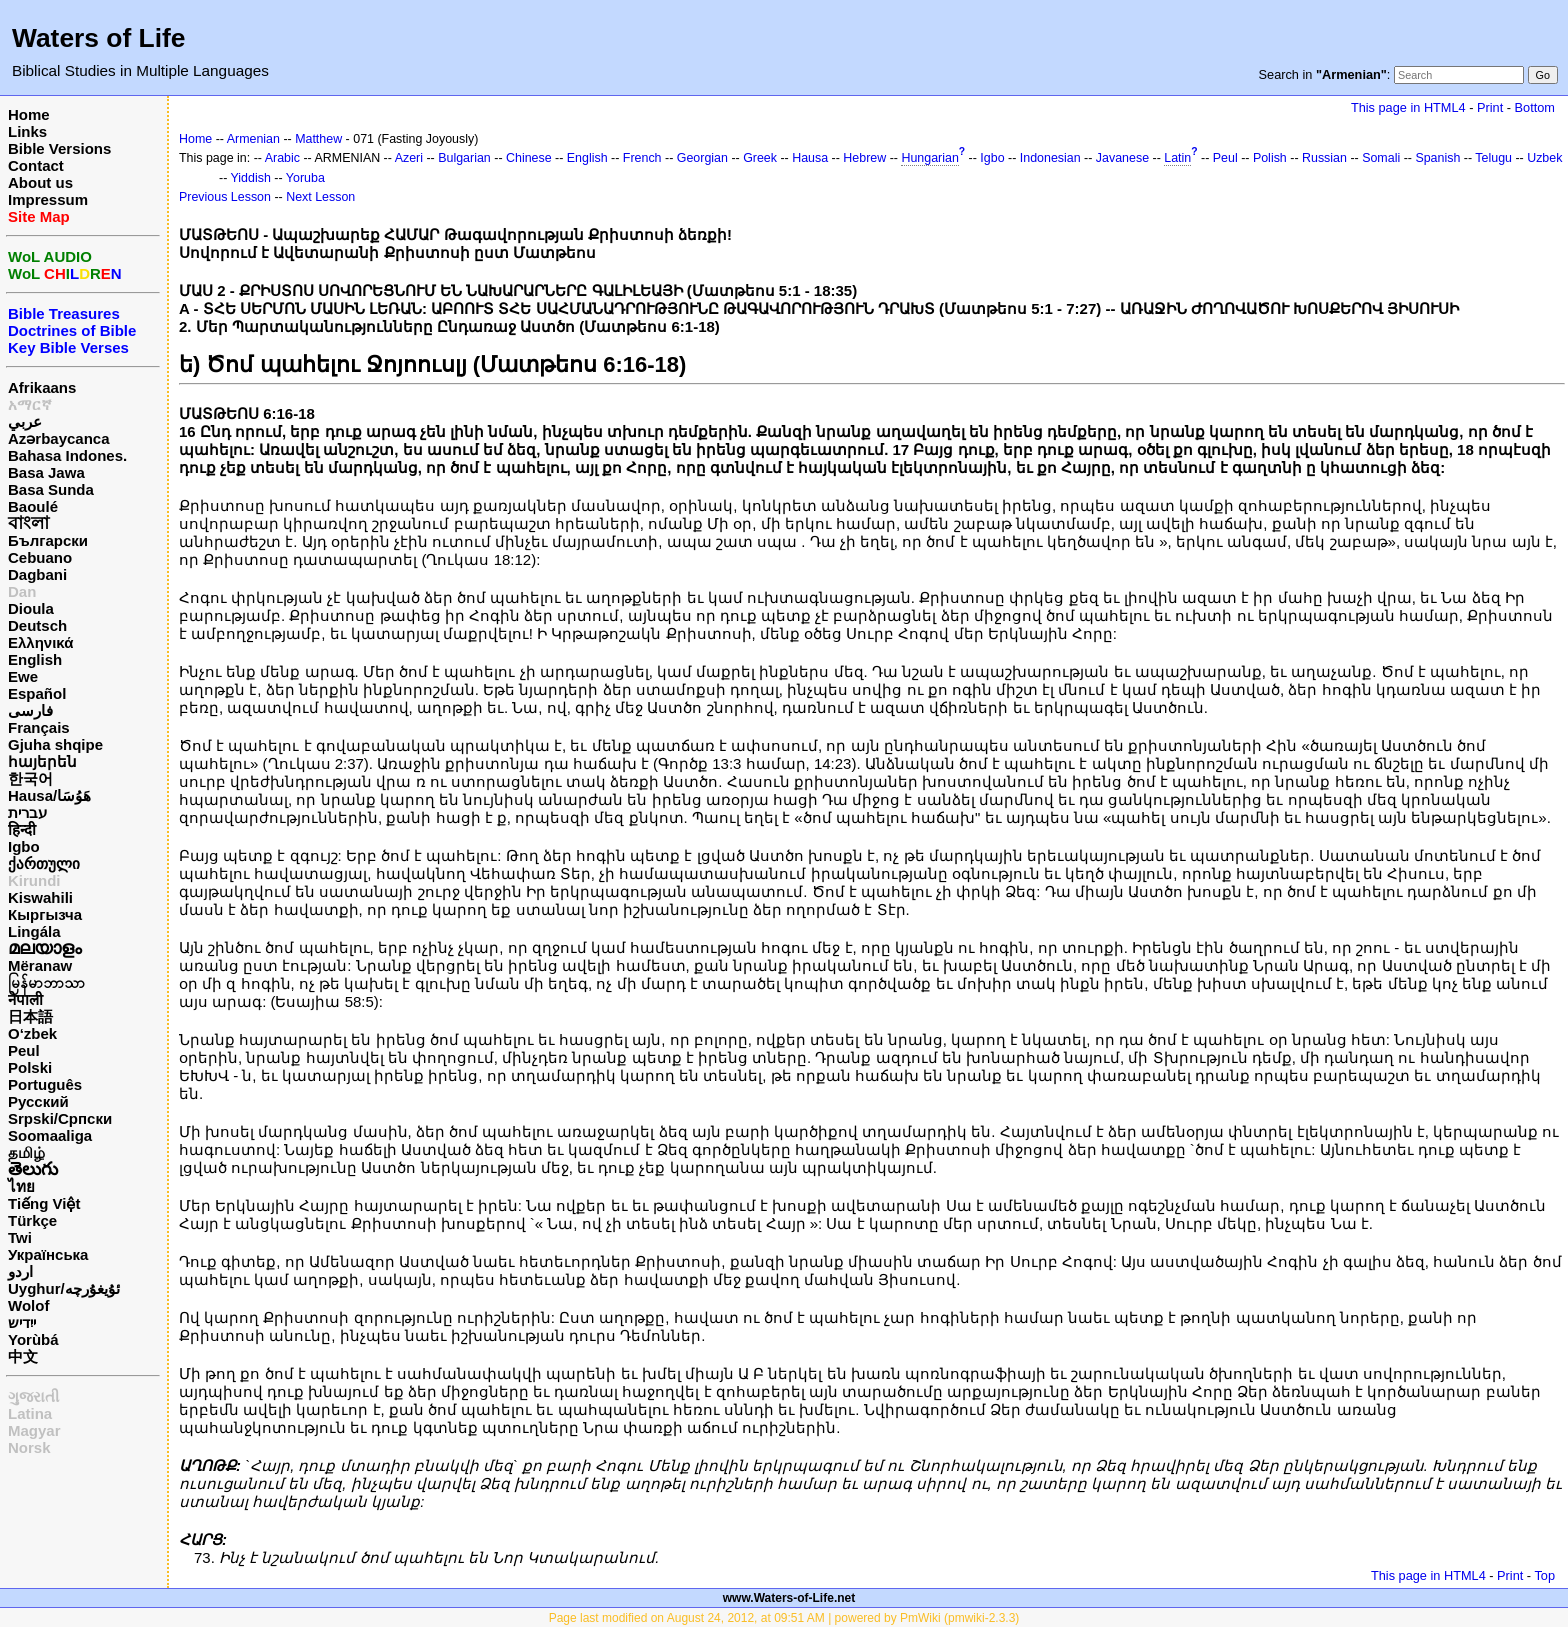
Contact (36, 165)
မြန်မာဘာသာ (46, 982)
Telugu (1493, 158)
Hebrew (864, 158)
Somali (1381, 158)
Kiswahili (40, 897)
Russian (1324, 158)
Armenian (253, 139)
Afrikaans (42, 387)
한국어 (30, 778)
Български (48, 540)
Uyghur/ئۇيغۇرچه (64, 1288)
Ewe (23, 676)
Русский (38, 1101)
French (642, 158)
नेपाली (25, 999)
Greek (760, 158)
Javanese (1122, 158)
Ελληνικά (40, 642)
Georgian (702, 158)
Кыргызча (45, 914)
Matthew (318, 139)
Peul (24, 1050)
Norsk (29, 1447)
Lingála (34, 931)
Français (39, 727)
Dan (22, 591)
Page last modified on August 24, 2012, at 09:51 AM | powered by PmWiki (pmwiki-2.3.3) (784, 1618)
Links (27, 131)
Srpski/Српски (60, 1118)
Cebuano (40, 557)
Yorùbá (33, 1339)
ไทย (21, 1186)
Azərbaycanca (59, 438)
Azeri (409, 158)
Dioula (31, 608)
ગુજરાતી (33, 1396)
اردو (20, 1271)
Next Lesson (320, 197)
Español (37, 693)
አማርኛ (30, 404)
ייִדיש (22, 1322)
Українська (48, 1254)
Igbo (24, 846)
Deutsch (37, 625)
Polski (30, 1067)
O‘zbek (32, 1033)
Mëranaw (40, 965)
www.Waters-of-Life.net (789, 1598)
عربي (25, 421)
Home (29, 114)
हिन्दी (22, 829)
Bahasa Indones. (67, 455)
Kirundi (34, 880)
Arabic (282, 158)
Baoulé (33, 506)
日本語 (30, 1016)
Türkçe (32, 1220)
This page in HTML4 (1408, 107)
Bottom (1535, 107)
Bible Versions (59, 148)
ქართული (44, 863)
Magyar (34, 1430)
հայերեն (42, 761)
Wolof (28, 1305)
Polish (1270, 158)
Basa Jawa (46, 472)
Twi (20, 1237)
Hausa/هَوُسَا (49, 795)
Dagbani (37, 574)
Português (45, 1084)
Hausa (810, 158)
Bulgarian (464, 158)
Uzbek (1544, 158)
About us (40, 182)
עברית (27, 812)
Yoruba (305, 178)
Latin (1177, 158)
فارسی (30, 710)
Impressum (48, 199)
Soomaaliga (50, 1135)
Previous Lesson (225, 197)
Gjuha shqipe (55, 744)
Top (1544, 1575)
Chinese (529, 158)
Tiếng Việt (44, 1203)
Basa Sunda (51, 489)
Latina (30, 1413)
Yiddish (251, 178)
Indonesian (1050, 158)
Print (1490, 107)
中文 (23, 1356)
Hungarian (929, 158)
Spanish (1437, 158)
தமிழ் (26, 1152)
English (35, 659)
